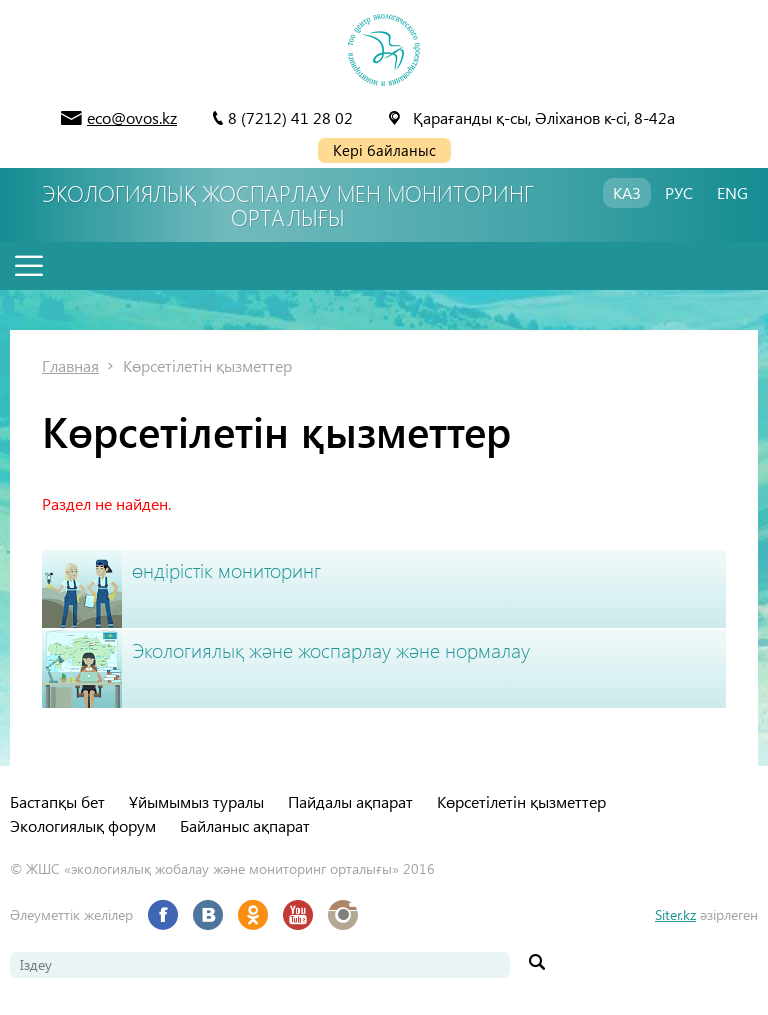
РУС (679, 192)
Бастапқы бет (57, 801)
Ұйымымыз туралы (196, 801)
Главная (70, 365)
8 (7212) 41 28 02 (290, 117)
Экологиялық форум (83, 825)
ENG (732, 192)
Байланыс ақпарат (245, 825)
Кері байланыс (384, 150)
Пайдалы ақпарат (350, 801)
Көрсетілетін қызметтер (207, 365)
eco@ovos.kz (132, 117)
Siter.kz (675, 914)
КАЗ (627, 192)
